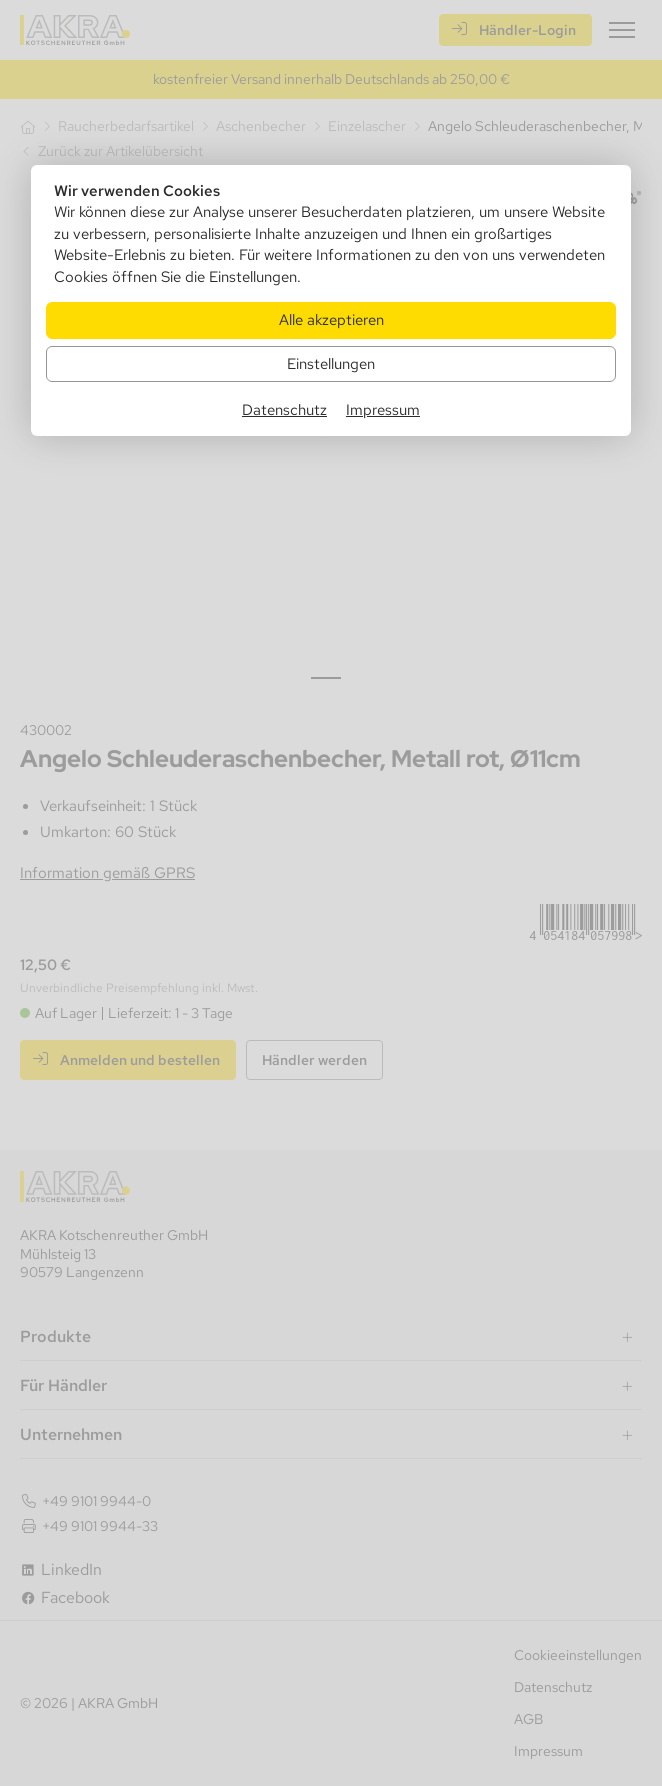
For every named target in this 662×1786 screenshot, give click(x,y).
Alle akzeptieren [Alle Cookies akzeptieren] (331, 319)
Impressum (383, 409)
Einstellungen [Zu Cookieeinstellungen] (331, 363)
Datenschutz (284, 409)
